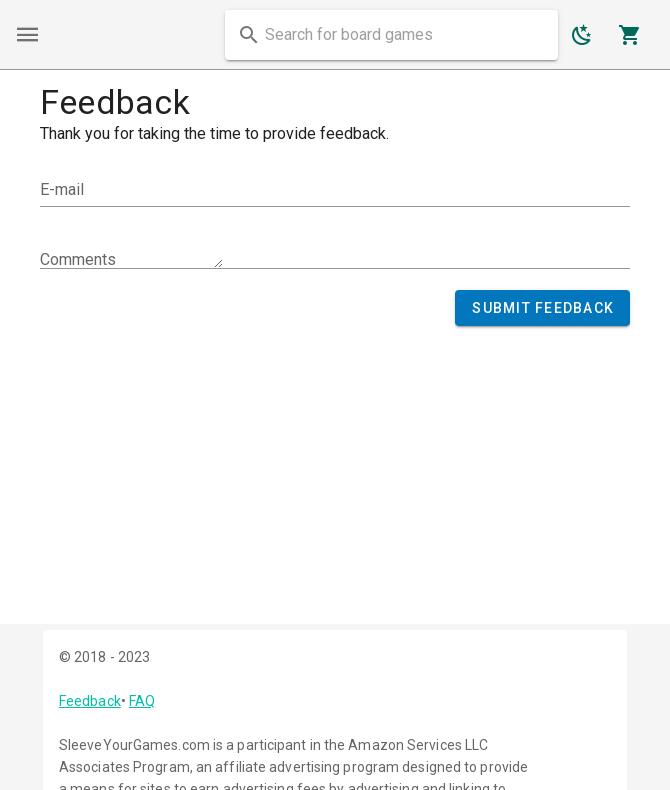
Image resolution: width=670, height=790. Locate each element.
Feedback (90, 701)
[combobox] (391, 35)
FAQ (142, 701)
